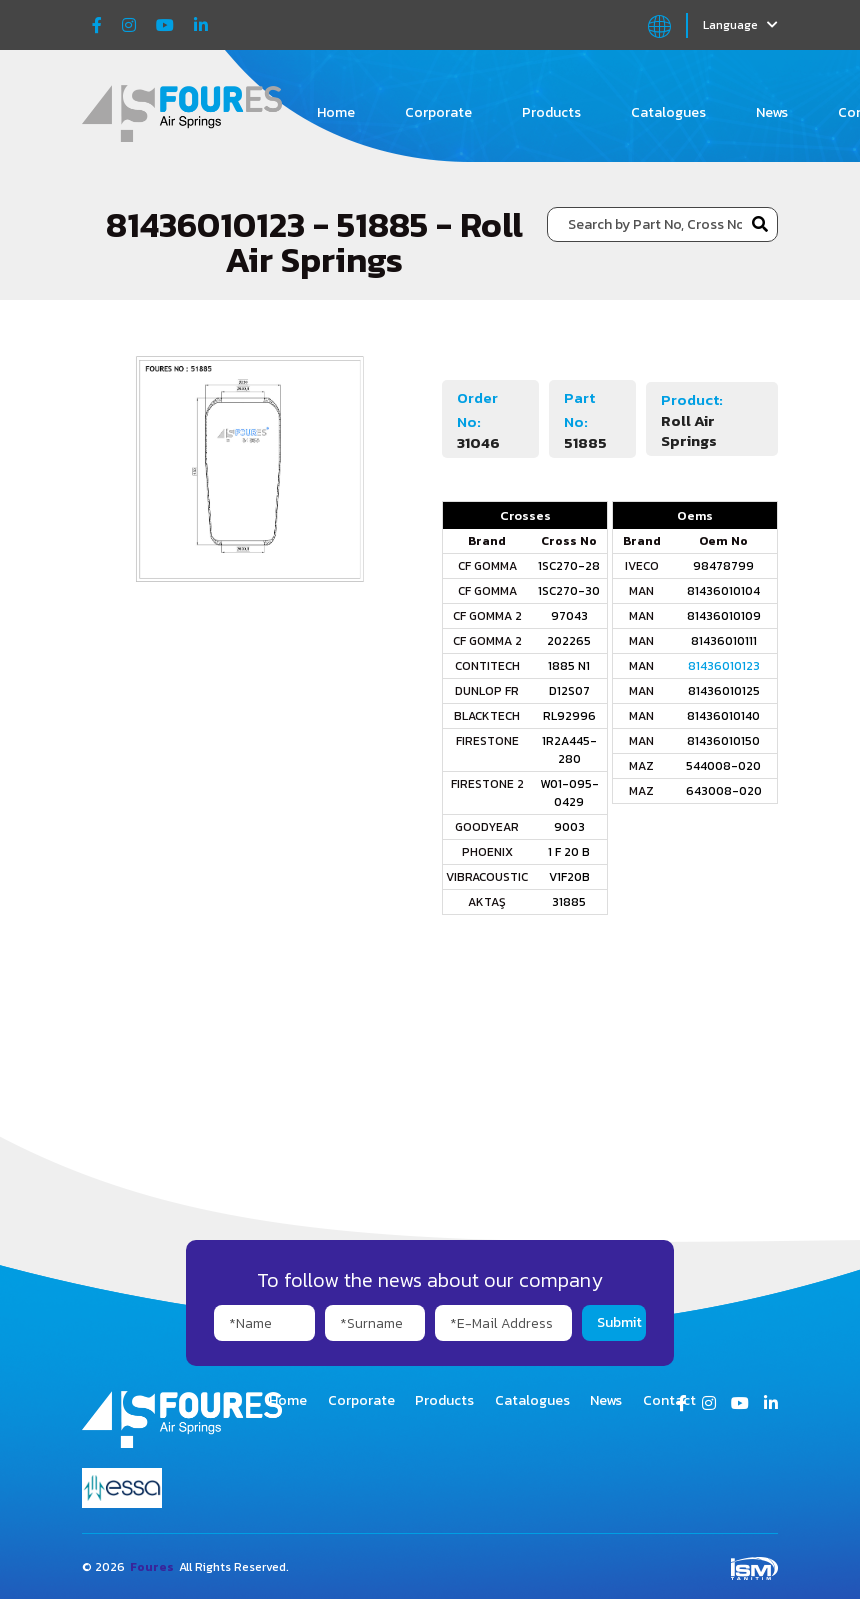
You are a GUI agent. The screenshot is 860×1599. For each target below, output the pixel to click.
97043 (569, 616)
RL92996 (569, 716)
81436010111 (724, 641)
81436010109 (724, 616)
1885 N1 (569, 666)
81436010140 (723, 716)
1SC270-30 (569, 591)
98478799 (723, 566)
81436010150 (723, 741)
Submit (619, 1322)
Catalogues (668, 112)
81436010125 (724, 691)
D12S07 (569, 691)
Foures (152, 1567)
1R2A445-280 (569, 750)
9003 (569, 827)
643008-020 (724, 791)
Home (336, 112)
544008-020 (723, 766)
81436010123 (724, 666)
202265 (569, 641)
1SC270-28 (569, 566)
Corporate (438, 112)
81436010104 (723, 591)
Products (551, 112)
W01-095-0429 (569, 793)
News (772, 112)
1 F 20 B (569, 852)
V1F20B (569, 877)
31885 (569, 902)
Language (740, 25)
